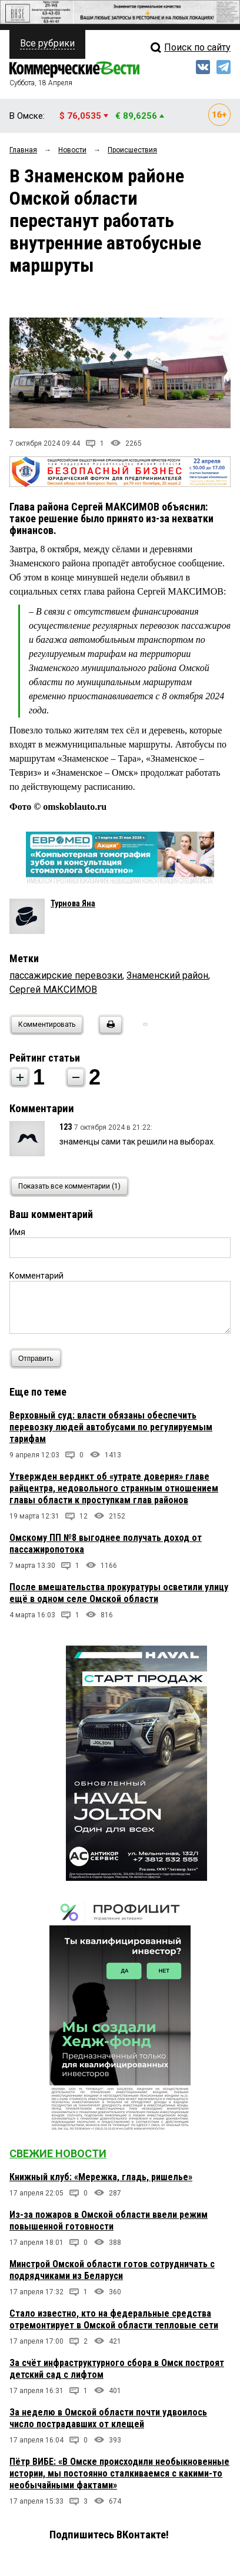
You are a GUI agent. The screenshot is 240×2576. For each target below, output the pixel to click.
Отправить (38, 1358)
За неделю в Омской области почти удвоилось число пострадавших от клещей (108, 2418)
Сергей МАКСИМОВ (53, 989)
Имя (17, 1232)
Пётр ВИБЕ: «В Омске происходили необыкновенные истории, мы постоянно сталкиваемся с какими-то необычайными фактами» (119, 2473)
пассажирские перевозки (65, 975)
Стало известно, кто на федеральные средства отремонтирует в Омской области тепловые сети (113, 2319)
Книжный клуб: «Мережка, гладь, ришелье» (100, 2177)
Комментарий (36, 1275)
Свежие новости (57, 2153)
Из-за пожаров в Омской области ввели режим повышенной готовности (108, 2220)
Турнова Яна (73, 903)
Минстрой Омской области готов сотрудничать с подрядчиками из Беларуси (112, 2269)
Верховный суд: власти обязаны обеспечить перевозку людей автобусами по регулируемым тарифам (110, 1427)
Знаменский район (167, 975)
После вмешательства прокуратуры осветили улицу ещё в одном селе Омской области (118, 1592)
